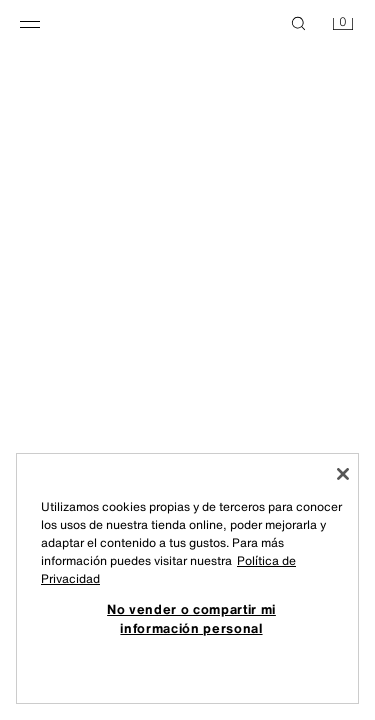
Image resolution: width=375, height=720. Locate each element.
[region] (187, 578)
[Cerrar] (343, 474)
